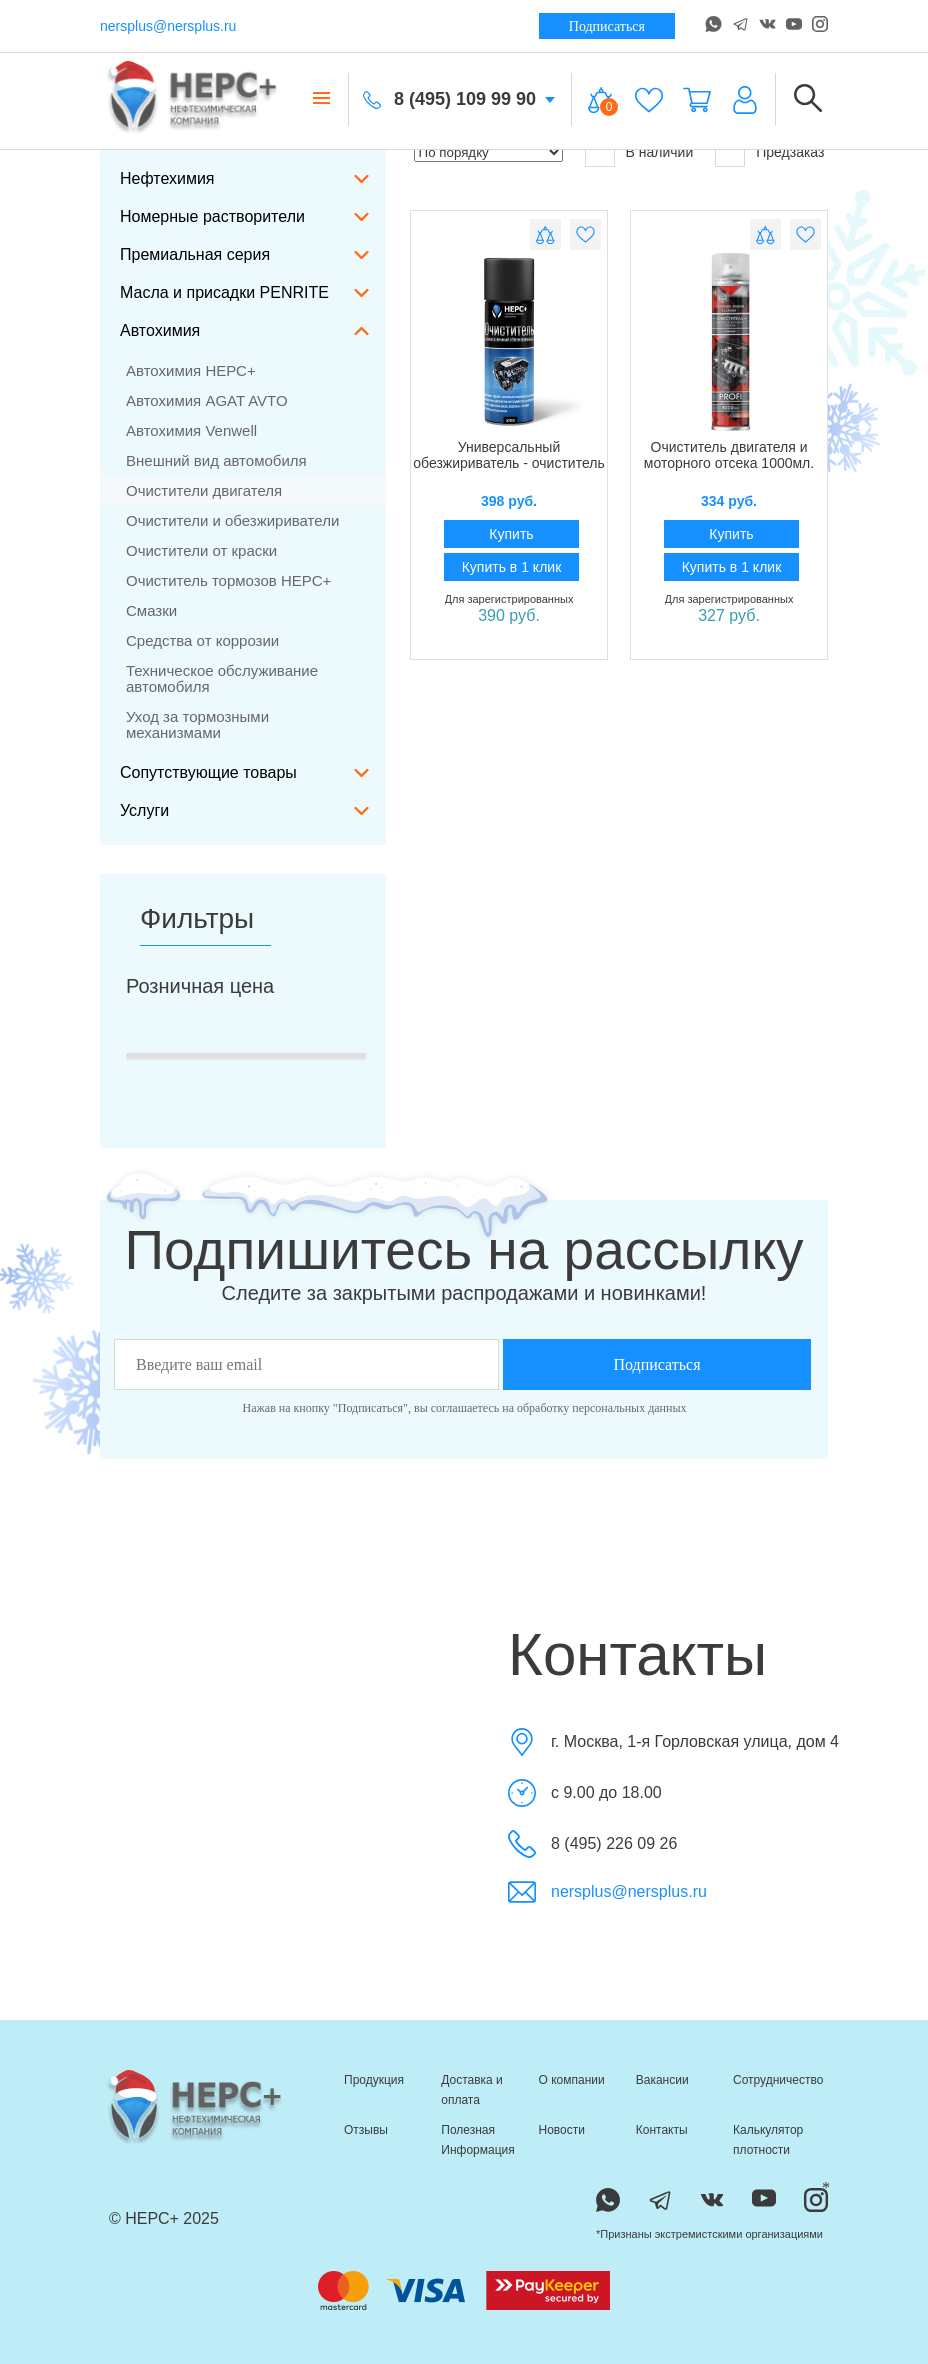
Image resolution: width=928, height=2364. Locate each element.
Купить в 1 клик (512, 567)
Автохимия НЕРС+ (191, 370)
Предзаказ (769, 152)
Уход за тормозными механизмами (197, 724)
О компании (572, 2080)
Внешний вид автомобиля (216, 460)
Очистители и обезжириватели (232, 520)
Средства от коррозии (202, 640)
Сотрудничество (778, 2080)
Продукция (374, 2080)
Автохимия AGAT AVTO (207, 400)
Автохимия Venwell (191, 430)
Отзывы (366, 2130)
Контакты (662, 2130)
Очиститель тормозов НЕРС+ (228, 580)
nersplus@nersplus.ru (168, 26)
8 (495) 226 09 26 (614, 1843)
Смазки (151, 610)
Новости (562, 2130)
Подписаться (607, 26)
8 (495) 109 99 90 (465, 99)
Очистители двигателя (204, 490)
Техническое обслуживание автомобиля (222, 678)
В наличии (639, 152)
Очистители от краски (201, 550)
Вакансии (662, 2080)
